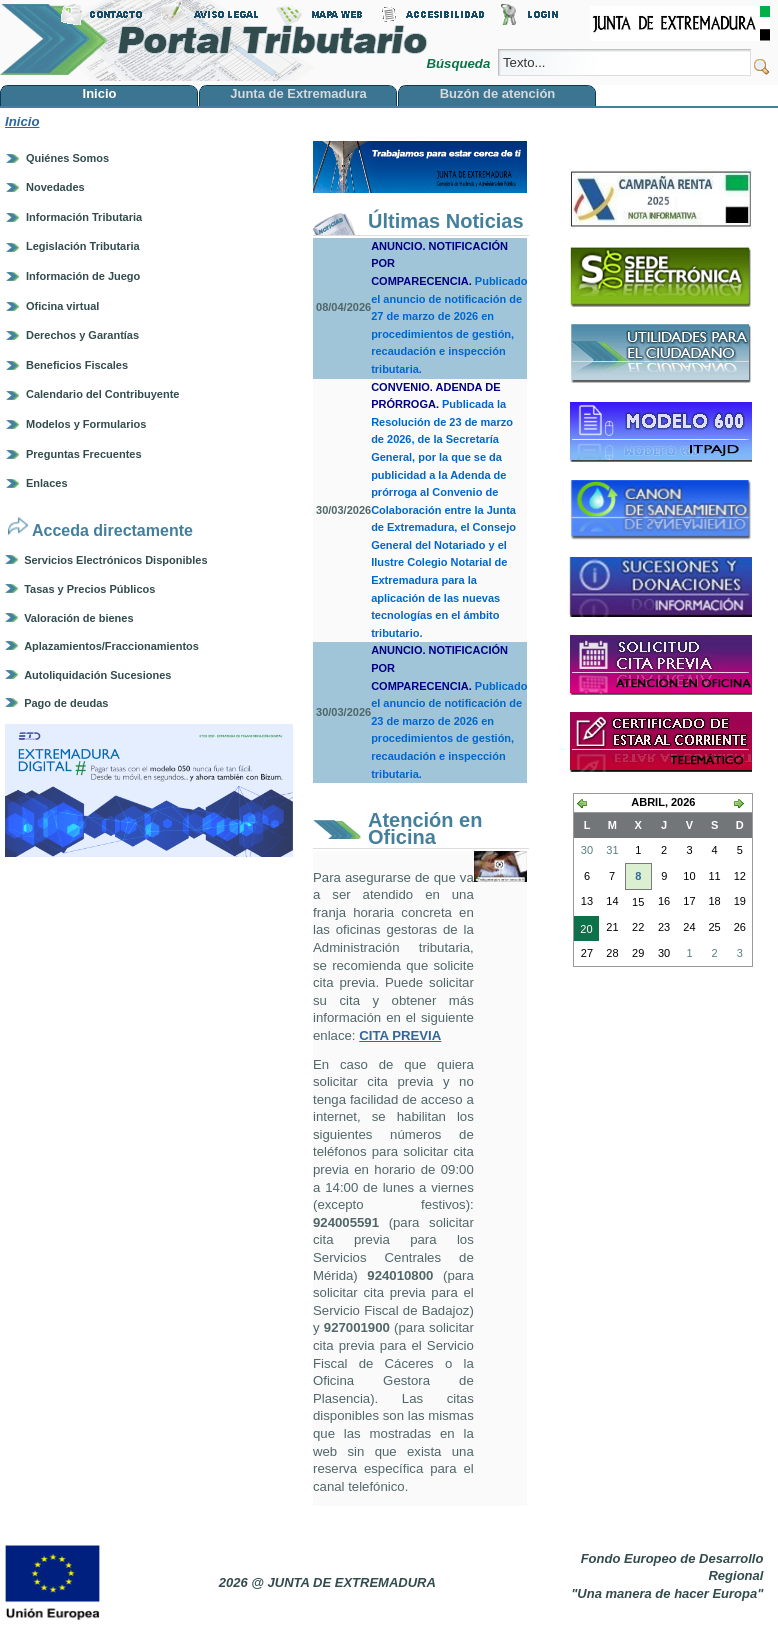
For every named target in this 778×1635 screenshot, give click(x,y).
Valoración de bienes (78, 618)
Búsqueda (459, 63)
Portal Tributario (214, 40)
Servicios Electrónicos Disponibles (115, 560)
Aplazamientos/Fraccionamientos (111, 646)
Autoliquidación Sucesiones (97, 675)
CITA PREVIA (400, 1035)
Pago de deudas (66, 703)
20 (583, 931)
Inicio (22, 121)
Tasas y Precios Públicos (89, 589)
